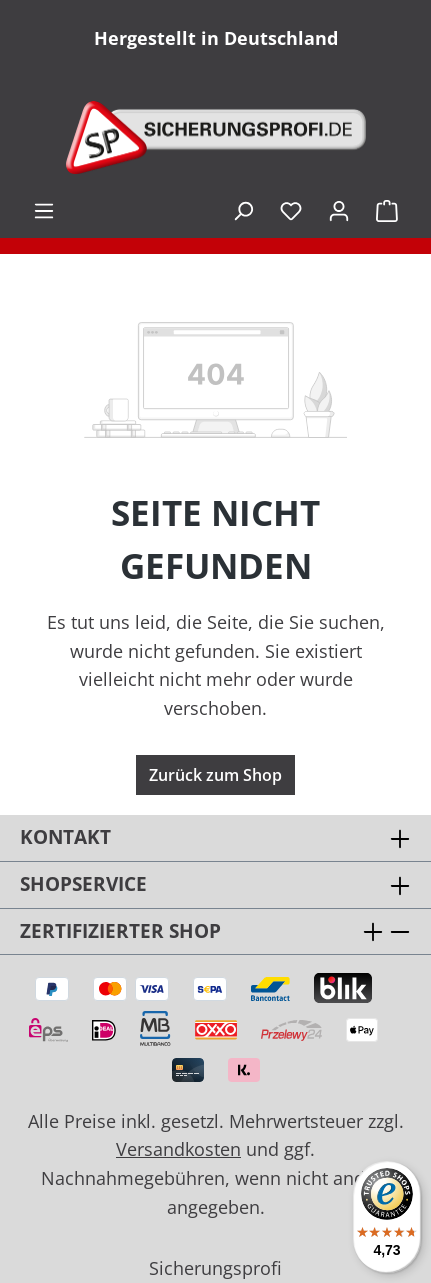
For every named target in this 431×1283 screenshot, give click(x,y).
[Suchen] (243, 210)
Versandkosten (178, 1149)
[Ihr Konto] (339, 210)
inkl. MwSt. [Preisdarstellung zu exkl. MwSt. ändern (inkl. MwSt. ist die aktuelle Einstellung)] (207, 210)
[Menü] (44, 210)
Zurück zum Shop (215, 775)
